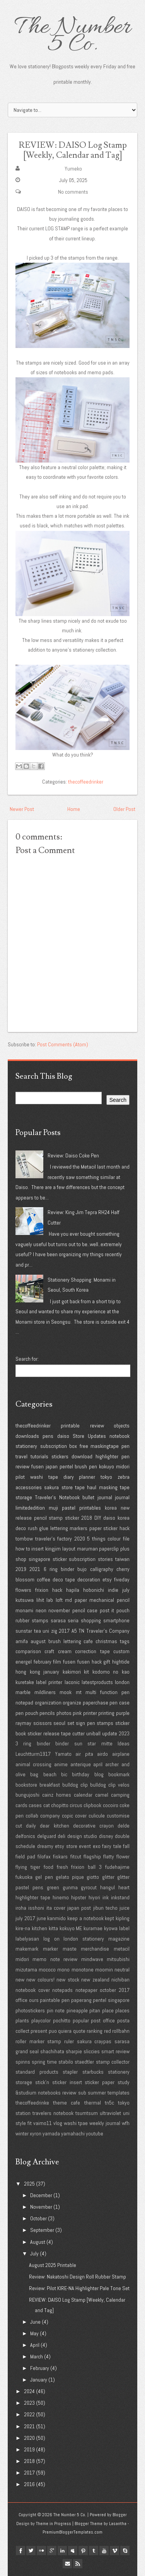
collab (32, 1815)
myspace (72, 2550)
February (39, 2368)
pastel (68, 1507)
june (41, 1918)
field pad (25, 1856)
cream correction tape (84, 1651)
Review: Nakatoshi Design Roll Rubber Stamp (77, 2276)
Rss (77, 2563)
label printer (49, 1682)
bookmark (119, 1774)
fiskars (60, 1856)
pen (125, 1446)
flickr (41, 2550)
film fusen (64, 1661)
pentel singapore (111, 2000)
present (39, 2030)
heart (124, 1887)
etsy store (66, 1846)
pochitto (61, 2020)
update (109, 1733)
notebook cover (32, 1989)
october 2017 (115, 1989)
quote (79, 2030)
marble (23, 1692)
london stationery (83, 1938)
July (34, 2253)
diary (68, 1476)
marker (50, 1948)
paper (95, 1528)
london (122, 1682)
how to (22, 1548)
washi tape (44, 1476)
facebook (20, 2550)
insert (37, 1548)
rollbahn (121, 2030)
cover (81, 1815)
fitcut (75, 1856)
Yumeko (73, 168)
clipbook (92, 1805)
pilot (20, 1476)
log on (51, 1938)
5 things (96, 1538)
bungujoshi (27, 1794)
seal (34, 2051)
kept (109, 1918)
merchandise (95, 1948)
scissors (42, 1723)
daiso (63, 1435)
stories (105, 1559)
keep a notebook (85, 1918)
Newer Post (22, 809)
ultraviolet (110, 2113)
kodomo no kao (111, 1671)
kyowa (111, 1928)
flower (123, 1856)
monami (24, 1610)
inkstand (120, 1897)
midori (123, 1466)
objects (122, 1425)
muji (53, 1507)
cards (21, 1805)
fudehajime (117, 1866)
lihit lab (44, 1599)
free (84, 1446)
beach (49, 1774)
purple (123, 1712)
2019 (20, 1569)
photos (64, 1712)
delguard (46, 1836)
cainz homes (56, 1794)
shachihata (52, 2051)
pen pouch (26, 1712)
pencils (47, 1712)
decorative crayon (93, 1825)
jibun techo (105, 1907)
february (42, 1661)
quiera (65, 2030)
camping (120, 1794)
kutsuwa (24, 1599)
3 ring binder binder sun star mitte (64, 1743)
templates (118, 2092)
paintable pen (55, 2000)
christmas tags (113, 1641)
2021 (34, 1569)
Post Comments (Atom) (62, 1044)
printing (106, 1712)
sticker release (43, 1733)
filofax (44, 1856)
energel (23, 1661)
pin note (56, 2010)
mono (63, 1969)
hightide (121, 1661)
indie (113, 1589)
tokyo (106, 1476)
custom (121, 1651)
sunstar (23, 1630)
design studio (82, 1836)
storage (23, 1497)
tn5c (109, 2102)
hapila (72, 1589)
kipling (123, 1918)
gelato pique (70, 1876)
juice (124, 1907)
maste (70, 1948)
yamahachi (73, 2133)
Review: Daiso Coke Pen (73, 1155)
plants (22, 2020)
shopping (91, 1620)
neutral (122, 1969)
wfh (126, 2123)
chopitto (59, 1805)
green (53, 1887)
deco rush (26, 1528)
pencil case (85, 1610)
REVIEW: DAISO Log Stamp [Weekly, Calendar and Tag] (73, 150)
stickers (59, 1456)
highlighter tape (32, 1897)
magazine (119, 1938)
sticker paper (99, 2082)
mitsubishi (118, 1959)
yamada (51, 2133)
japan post (79, 1907)
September (42, 2229)
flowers (23, 1589)
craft (49, 1651)
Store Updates (89, 1435)
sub (82, 2092)
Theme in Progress (53, 2523)
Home (73, 809)
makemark (26, 1948)
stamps (105, 1723)
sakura (51, 1487)
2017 (64, 1630)
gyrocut (89, 1887)
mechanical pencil (109, 1599)
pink (77, 1712)
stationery (26, 1446)
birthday (80, 1774)
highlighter (107, 1456)
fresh (62, 1866)
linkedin (62, 2550)
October (38, 2218)
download (82, 1456)
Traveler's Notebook (57, 1497)
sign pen (85, 1723)
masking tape (114, 1487)
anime (61, 1764)
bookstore (26, 1784)
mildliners (45, 1692)
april (97, 1764)
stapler (70, 2071)
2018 (86, 1517)
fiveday (122, 1579)
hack (57, 1589)
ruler (69, 2041)
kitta (53, 1928)
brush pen (86, 1466)
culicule (97, 1815)
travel (21, 1456)
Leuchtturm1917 (33, 1753)
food (48, 1866)
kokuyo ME (71, 1928)
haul (91, 1487)
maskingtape (104, 1446)
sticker (72, 1517)
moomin (104, 1969)
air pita (84, 1753)
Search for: (27, 1358)
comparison (28, 1651)
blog (99, 1774)
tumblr (93, 2550)
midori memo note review (46, 1959)
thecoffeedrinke (32, 2102)
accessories (28, 1487)
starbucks (93, 2071)
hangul (107, 1887)
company (50, 1815)
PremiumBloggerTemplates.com (72, 2532)
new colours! (40, 1979)
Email (67, 2563)
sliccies (92, 2051)
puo (53, 2030)
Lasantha (117, 2523)
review (97, 1425)
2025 (29, 2183)
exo (97, 1846)
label (124, 1928)
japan (52, 1466)
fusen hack (89, 1661)
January (38, 2379)
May (34, 2333)
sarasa (58, 1620)
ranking (94, 2030)
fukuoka (23, 1876)
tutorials (39, 1456)
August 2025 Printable (52, 2265)
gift (106, 1661)
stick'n (42, 2082)
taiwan (122, 1559)
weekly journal (104, 2123)
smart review (115, 2051)
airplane (121, 1753)
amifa (21, 1641)
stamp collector (113, 2061)
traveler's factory (53, 1538)
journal (122, 1497)
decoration (88, 1579)
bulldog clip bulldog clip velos (96, 1784)
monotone (83, 1969)
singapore (39, 1559)
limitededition (30, 1507)
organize (72, 1702)
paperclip (109, 1548)
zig (54, 1630)
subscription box (58, 1446)
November (41, 2206)
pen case (119, 1702)
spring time (44, 2061)
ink (105, 1897)
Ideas (124, 1743)
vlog (57, 2123)
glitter (108, 1876)
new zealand (95, 1979)
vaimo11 (42, 2123)
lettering (59, 1528)
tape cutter (73, 1733)
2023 (124, 1733)
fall (126, 1846)
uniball (93, 1733)
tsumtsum (86, 2113)
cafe (88, 1641)
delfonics (25, 1836)
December (41, 2195)
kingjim (53, 1548)
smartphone (116, 1620)
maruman (87, 1548)
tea (37, 1630)
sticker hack (116, 1528)
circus (76, 1805)
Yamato (63, 1753)
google (51, 2550)
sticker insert (67, 2082)
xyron (35, 2133)
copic (67, 1815)
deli (61, 1836)
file (126, 1538)
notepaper (86, 1989)
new (19, 1979)
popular (81, 2020)
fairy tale (111, 1846)
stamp (56, 1517)
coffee (43, 1579)
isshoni (36, 1907)
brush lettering (64, 1641)
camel (101, 1794)
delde (124, 1825)
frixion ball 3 (86, 1866)
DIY (97, 1517)
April (34, 2344)
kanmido (56, 1918)
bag (34, 1774)
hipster (78, 1897)
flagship (92, 1856)
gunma (70, 1887)
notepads (62, 1989)
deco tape (64, 1579)
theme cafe (66, 2102)
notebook (119, 1435)
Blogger (120, 2515)
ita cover (55, 1907)
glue (43, 1528)
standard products (36, 2071)
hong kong (27, 1671)
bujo (82, 1569)
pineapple (77, 2010)
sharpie (74, 2051)
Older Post (124, 809)
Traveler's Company (108, 1630)
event (85, 1846)
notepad (24, 1702)
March (36, 2356)
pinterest (83, 2550)
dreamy (45, 1846)
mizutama (26, 1969)
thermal (92, 2102)
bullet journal (97, 1497)
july (126, 1589)
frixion (41, 1589)
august (38, 1641)
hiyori (94, 1897)
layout (68, 1548)
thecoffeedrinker (85, 781)
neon (41, 1610)
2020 (79, 1538)
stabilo (65, 2061)
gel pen (44, 1876)
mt (79, 1692)
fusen (37, 1466)
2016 (29, 2484)
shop (20, 1559)
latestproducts (97, 1682)
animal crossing (33, 1764)
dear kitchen (54, 1825)
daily (31, 1825)
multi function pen (107, 1692)
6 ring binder (59, 1569)
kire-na (22, 1928)
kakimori (72, 1671)
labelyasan (27, 1938)
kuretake (24, 1682)
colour (114, 1538)
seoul (59, 1723)
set (70, 1723)
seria (73, 1620)
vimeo (114, 2550)
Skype (125, 2550)
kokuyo (106, 1466)
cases (35, 1805)
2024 (29, 2391)
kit (86, 1671)
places (122, 2010)
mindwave (92, 1959)
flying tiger (27, 1866)
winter (22, 2133)
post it (107, 1610)
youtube (94, 2133)
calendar (83, 1794)
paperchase (95, 1702)
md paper (76, 1599)
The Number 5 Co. (72, 36)
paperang (81, 2000)
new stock (67, 1979)
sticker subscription (74, 1559)
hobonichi (93, 1589)
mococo (47, 1969)
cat (46, 1805)
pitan (94, 2010)
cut (18, 1825)
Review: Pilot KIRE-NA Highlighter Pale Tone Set (79, 2288)
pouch (123, 1610)
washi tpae (76, 2123)
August (37, 2241)
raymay (23, 1723)
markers (78, 1528)
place (108, 2010)
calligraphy (101, 1569)
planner (87, 1476)
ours (34, 2000)
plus (125, 1548)
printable (70, 1425)
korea (111, 1507)
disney (106, 1836)
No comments (73, 191)
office (21, 2000)
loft (59, 1599)
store (67, 1487)
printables (90, 1507)
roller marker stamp (38, 2041)
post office (103, 2020)
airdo (102, 1753)
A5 (74, 1630)
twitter (31, 2550)
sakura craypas (94, 2041)
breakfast (49, 1784)
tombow (24, 1538)
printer (90, 1712)
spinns (22, 2061)
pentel (66, 1466)
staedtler (84, 2061)
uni (46, 1630)
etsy (107, 1579)
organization (48, 1702)
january (51, 1671)
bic (64, 1774)
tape (80, 1487)
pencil (40, 1517)
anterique (80, 1764)
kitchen (39, 1928)
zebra (124, 1476)
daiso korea (116, 1517)
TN (81, 1630)
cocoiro (110, 1805)
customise (118, 1815)
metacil (122, 1948)
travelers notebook (52, 2113)
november (59, 1610)
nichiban (120, 1979)
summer (97, 2092)
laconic (72, 1682)
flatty (108, 1856)
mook (66, 1692)
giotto (93, 1876)
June (35, 2321)
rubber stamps (31, 1620)
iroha (20, 1907)
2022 (29, 2414)
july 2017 (25, 1918)
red (107, 2030)
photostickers (30, 2010)
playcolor (41, 2020)
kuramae (93, 1928)
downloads (27, 1435)
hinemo (61, 1897)
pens (48, 1435)
